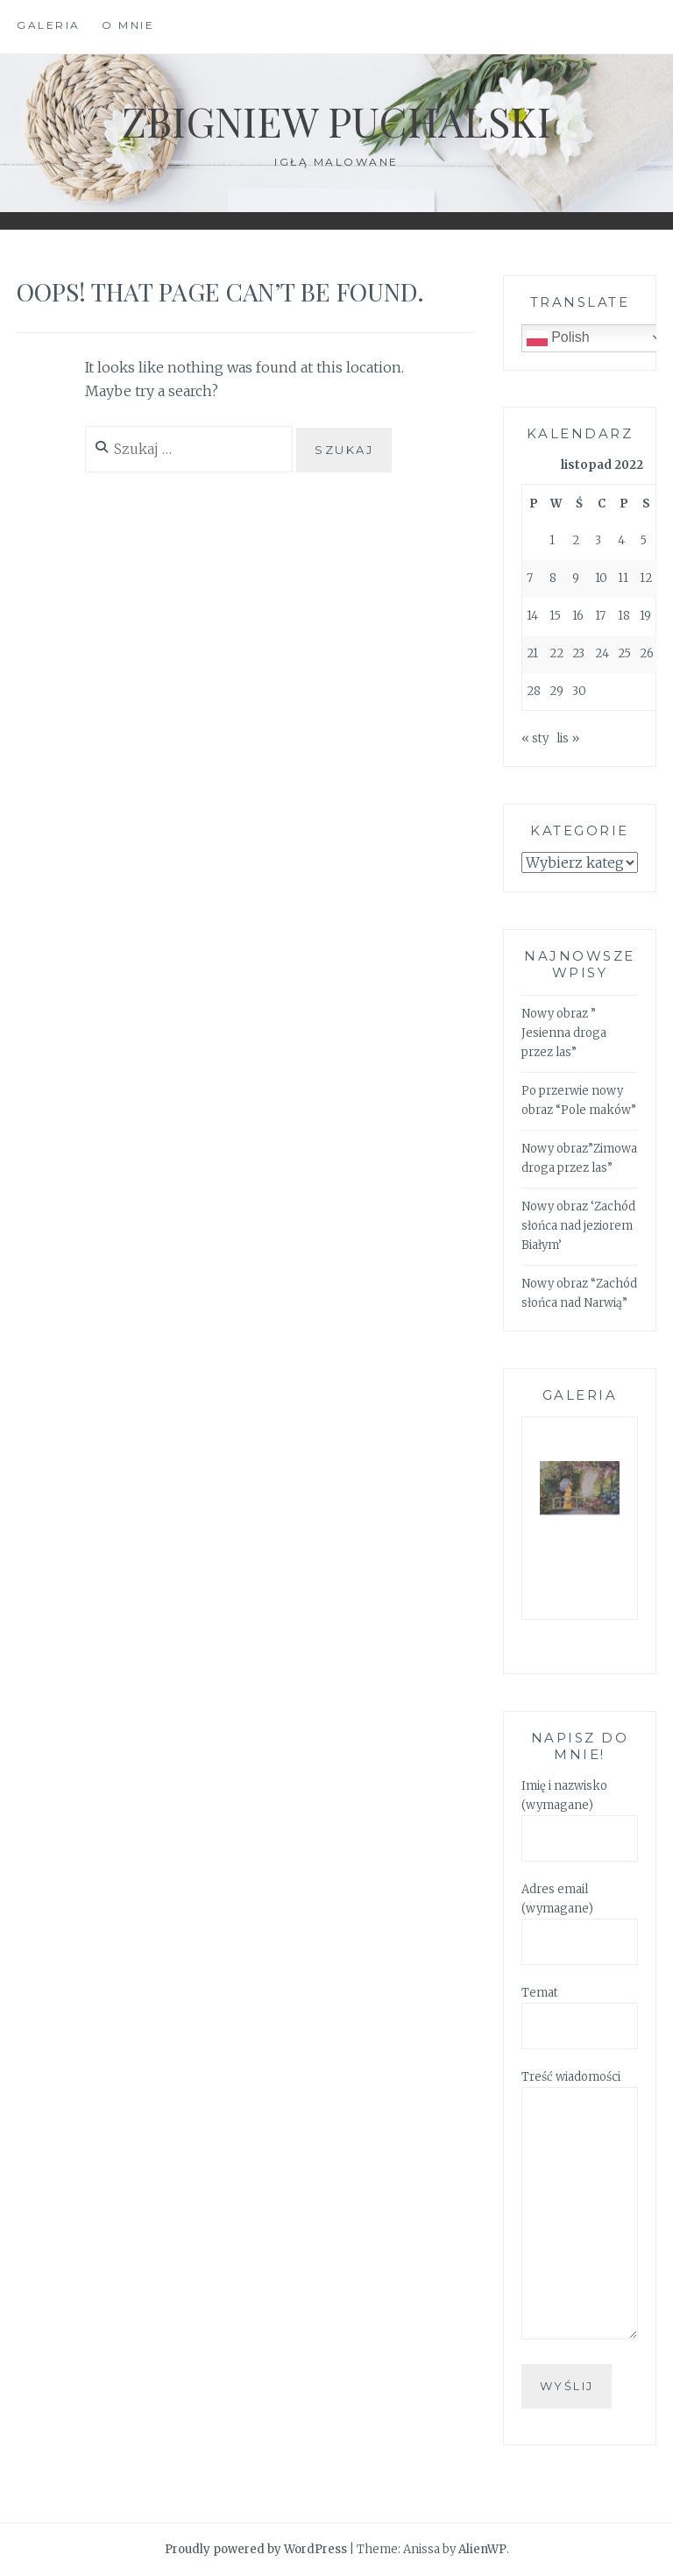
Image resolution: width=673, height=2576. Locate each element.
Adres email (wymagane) (579, 1916)
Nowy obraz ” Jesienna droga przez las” (563, 1033)
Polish (558, 338)
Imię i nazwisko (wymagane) (579, 1812)
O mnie (128, 25)
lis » (567, 738)
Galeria (49, 25)
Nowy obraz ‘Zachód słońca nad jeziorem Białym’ (578, 1226)
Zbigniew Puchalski (336, 119)
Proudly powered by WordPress (256, 2549)
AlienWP (482, 2549)
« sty (535, 738)
